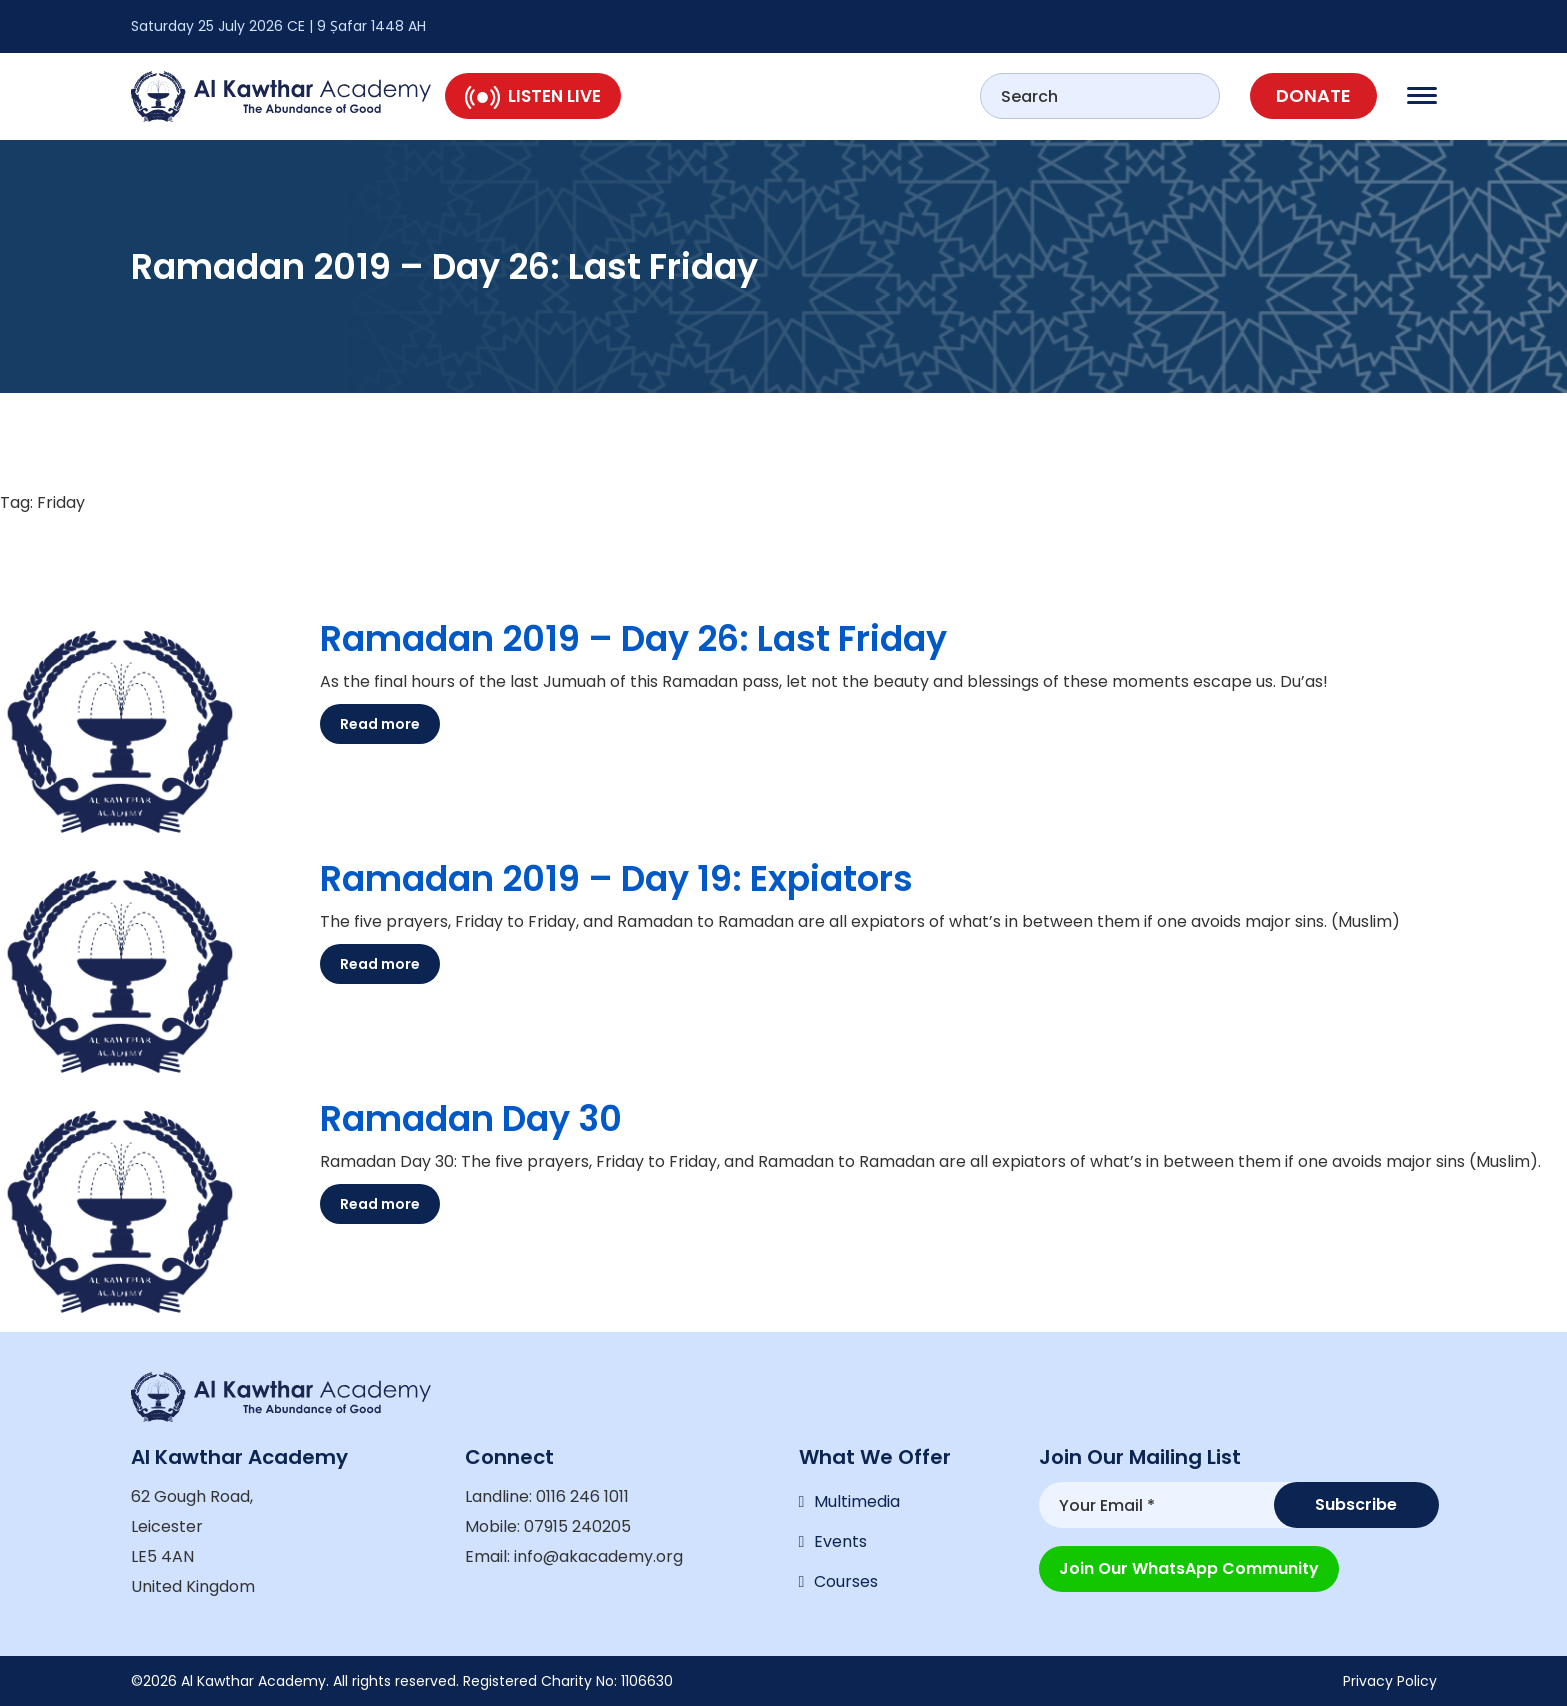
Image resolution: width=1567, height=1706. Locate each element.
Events (840, 1541)
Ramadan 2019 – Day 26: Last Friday (633, 638)
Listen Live (533, 96)
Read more (380, 724)
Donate (1313, 95)
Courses (846, 1581)
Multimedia (857, 1501)
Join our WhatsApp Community (1189, 1568)
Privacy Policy (1390, 1681)
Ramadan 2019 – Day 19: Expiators (616, 878)
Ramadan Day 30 (471, 1118)
